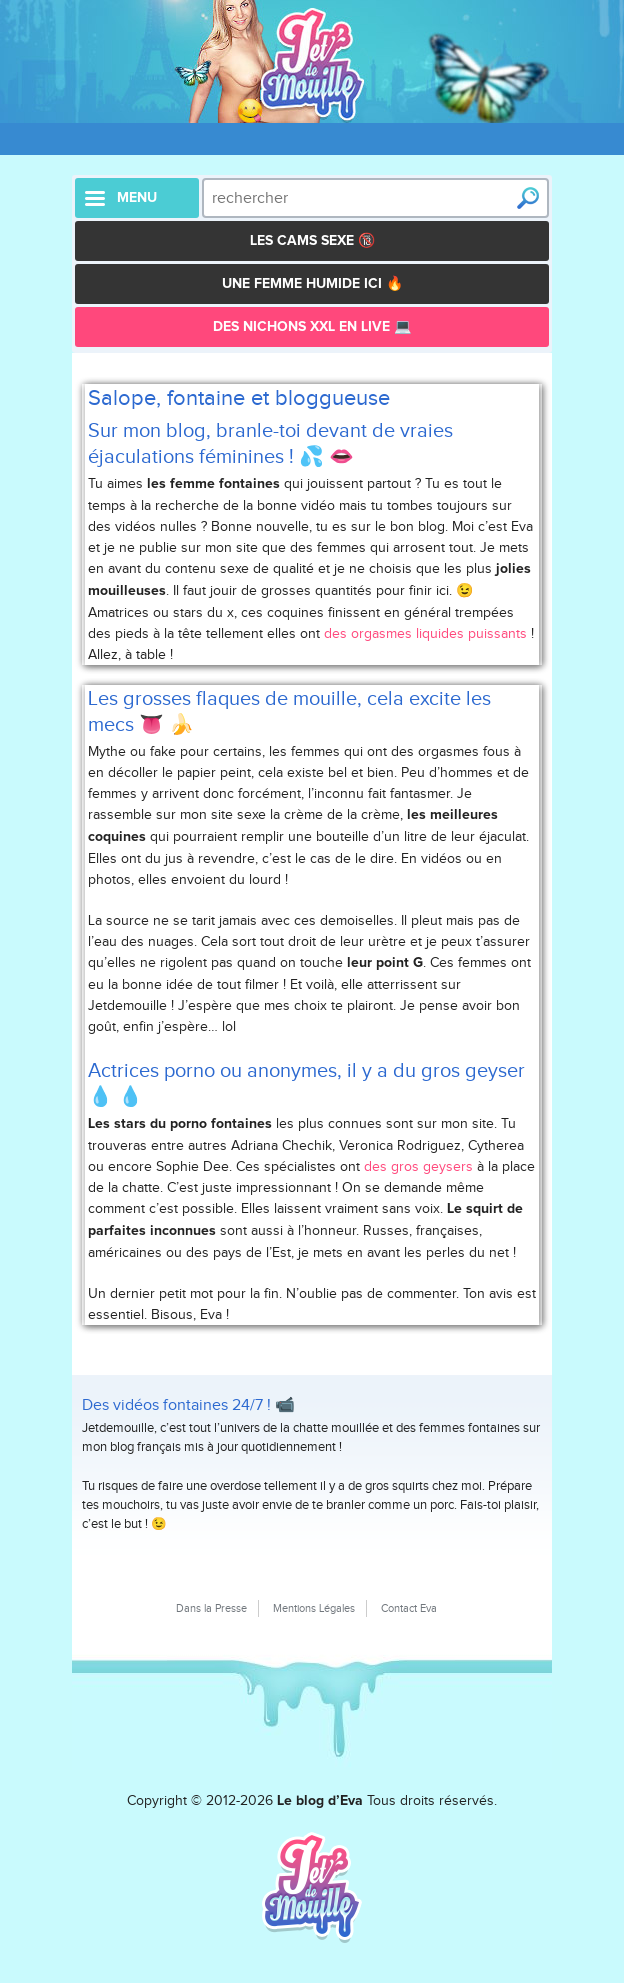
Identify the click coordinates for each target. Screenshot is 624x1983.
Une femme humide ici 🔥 (312, 284)
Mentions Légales (314, 1608)
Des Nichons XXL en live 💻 (312, 327)
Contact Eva (409, 1608)
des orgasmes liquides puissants (425, 633)
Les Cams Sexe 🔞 (312, 241)
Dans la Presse (211, 1608)
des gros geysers (418, 1166)
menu (137, 198)
